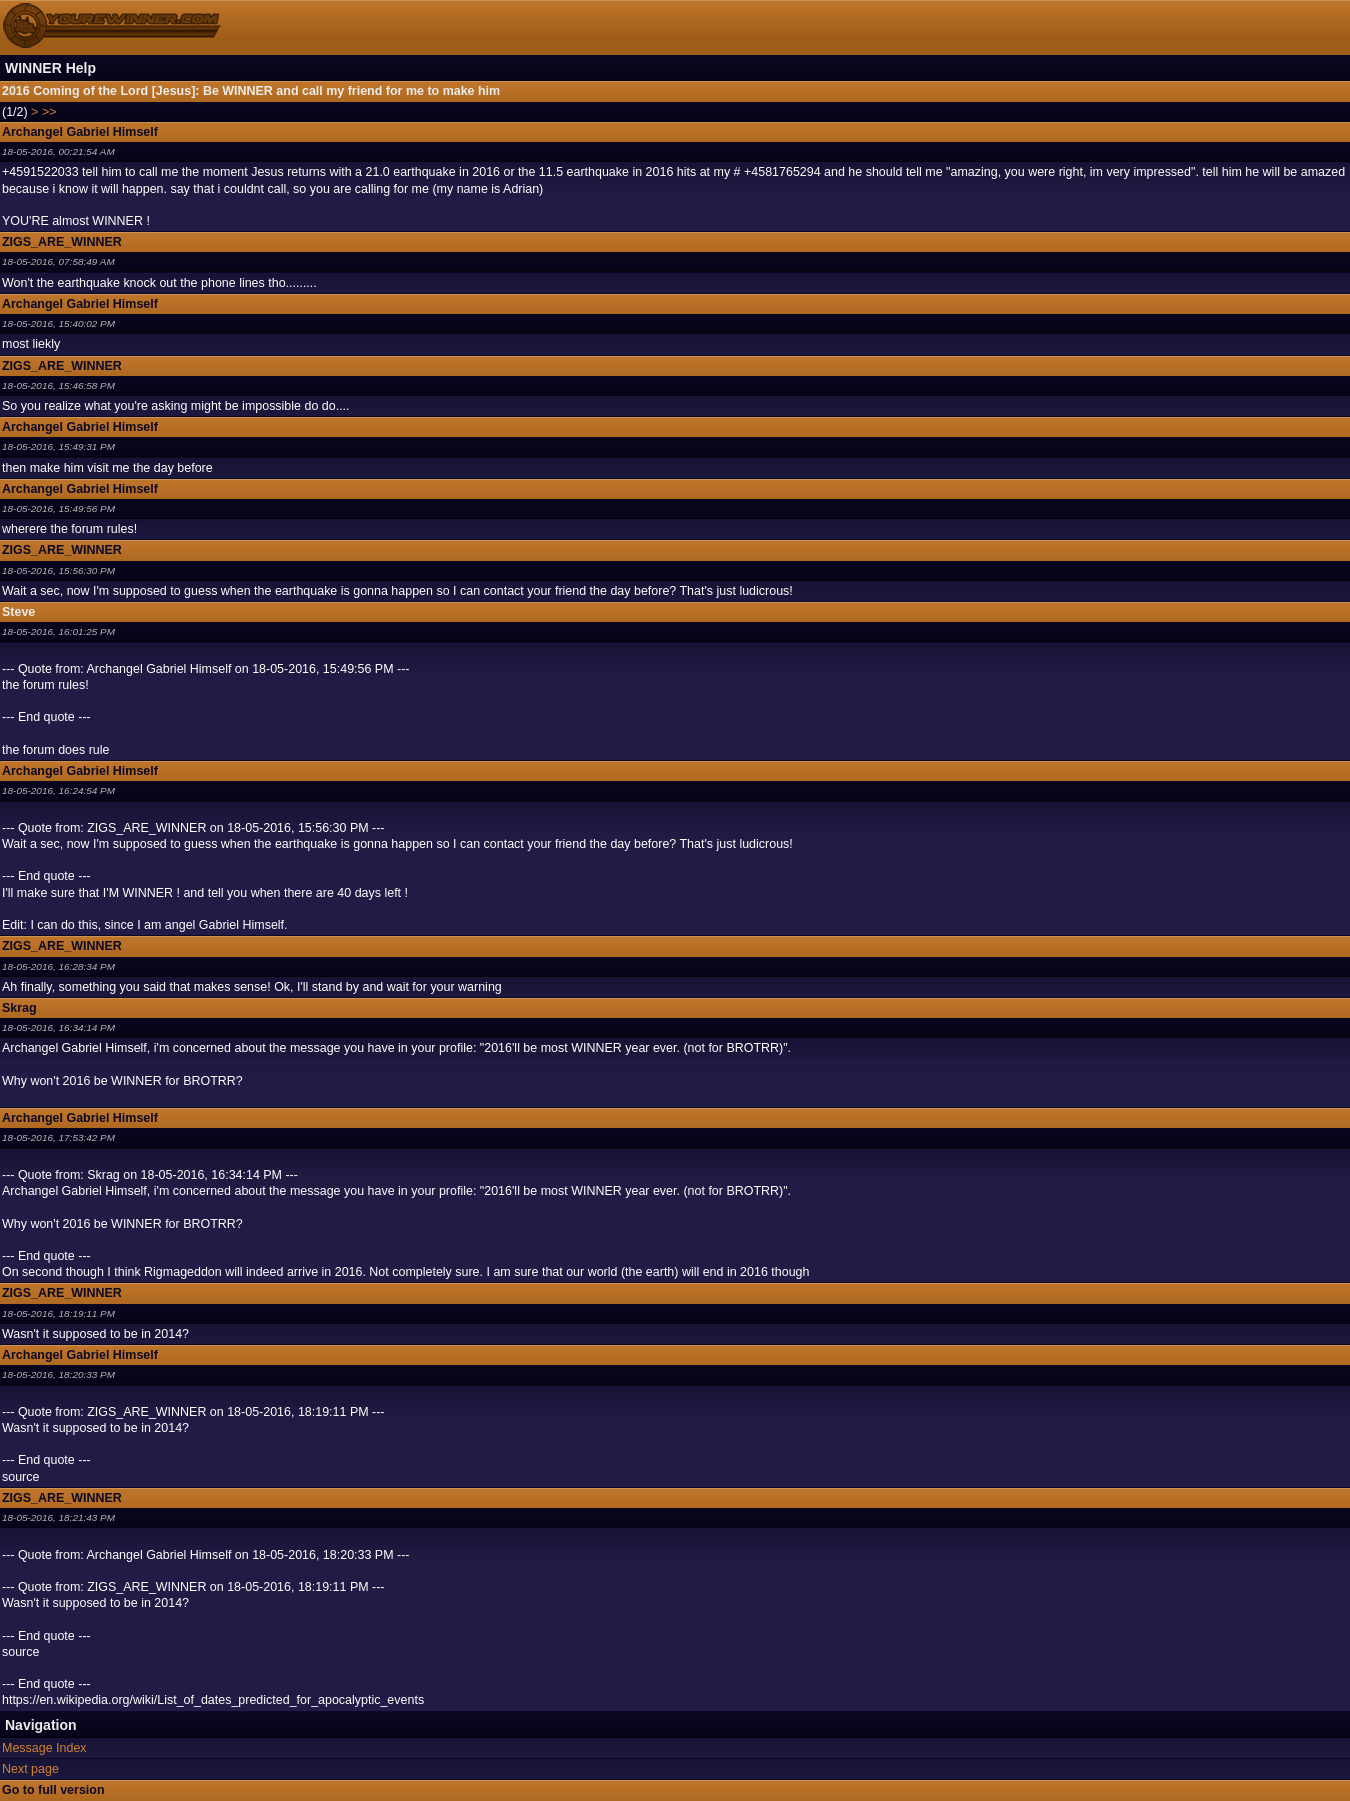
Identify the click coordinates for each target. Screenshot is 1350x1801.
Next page (30, 1769)
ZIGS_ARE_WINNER (62, 242)
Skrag (19, 1008)
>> (49, 112)
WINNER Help (50, 68)
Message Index (44, 1748)
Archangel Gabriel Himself (80, 132)
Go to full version (53, 1790)
